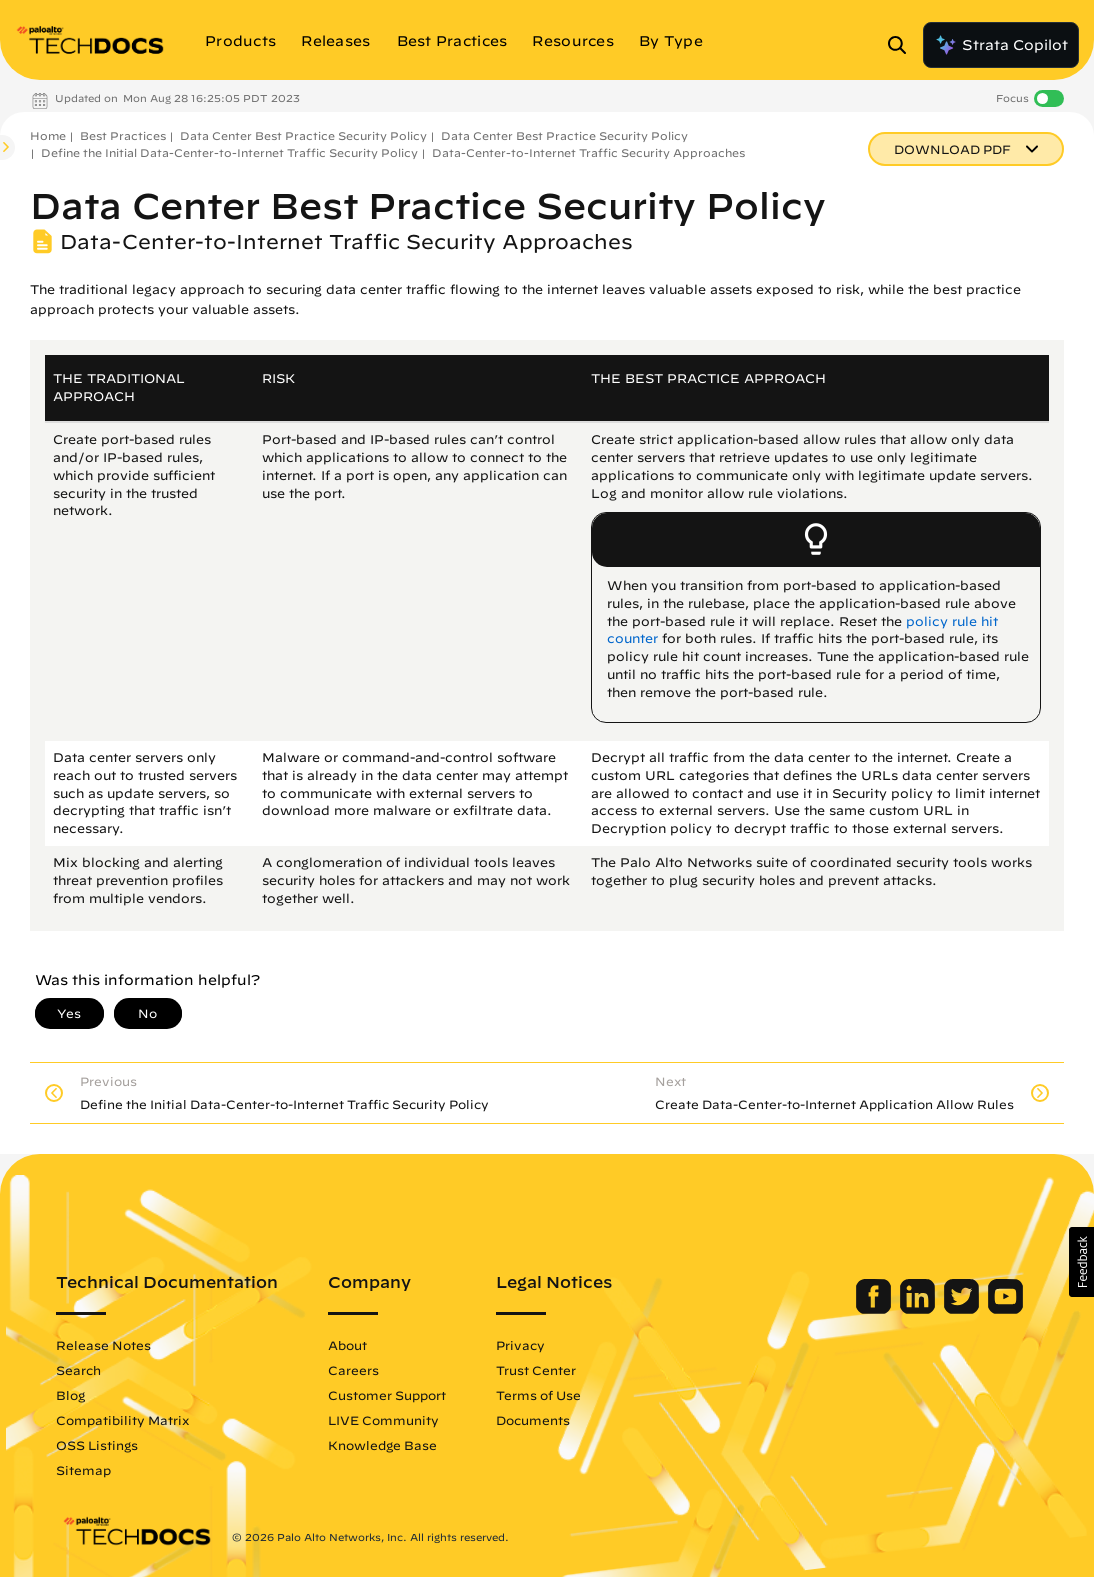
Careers (359, 1370)
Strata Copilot (1001, 45)
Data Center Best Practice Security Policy (303, 135)
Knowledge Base (388, 1445)
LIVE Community (389, 1420)
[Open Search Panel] (903, 45)
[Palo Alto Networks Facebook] (869, 1309)
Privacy (526, 1345)
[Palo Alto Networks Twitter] (957, 1309)
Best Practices (123, 135)
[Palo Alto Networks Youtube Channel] (999, 1309)
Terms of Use (544, 1395)
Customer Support (393, 1395)
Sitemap (89, 1470)
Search (84, 1370)
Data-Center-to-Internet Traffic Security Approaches (588, 152)
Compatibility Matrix (128, 1420)
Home (48, 135)
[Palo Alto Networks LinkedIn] (913, 1309)
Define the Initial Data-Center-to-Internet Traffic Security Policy (229, 152)
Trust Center (542, 1370)
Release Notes (109, 1345)
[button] (1081, 1262)
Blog (76, 1395)
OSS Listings (103, 1445)
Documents (539, 1420)
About (353, 1345)
